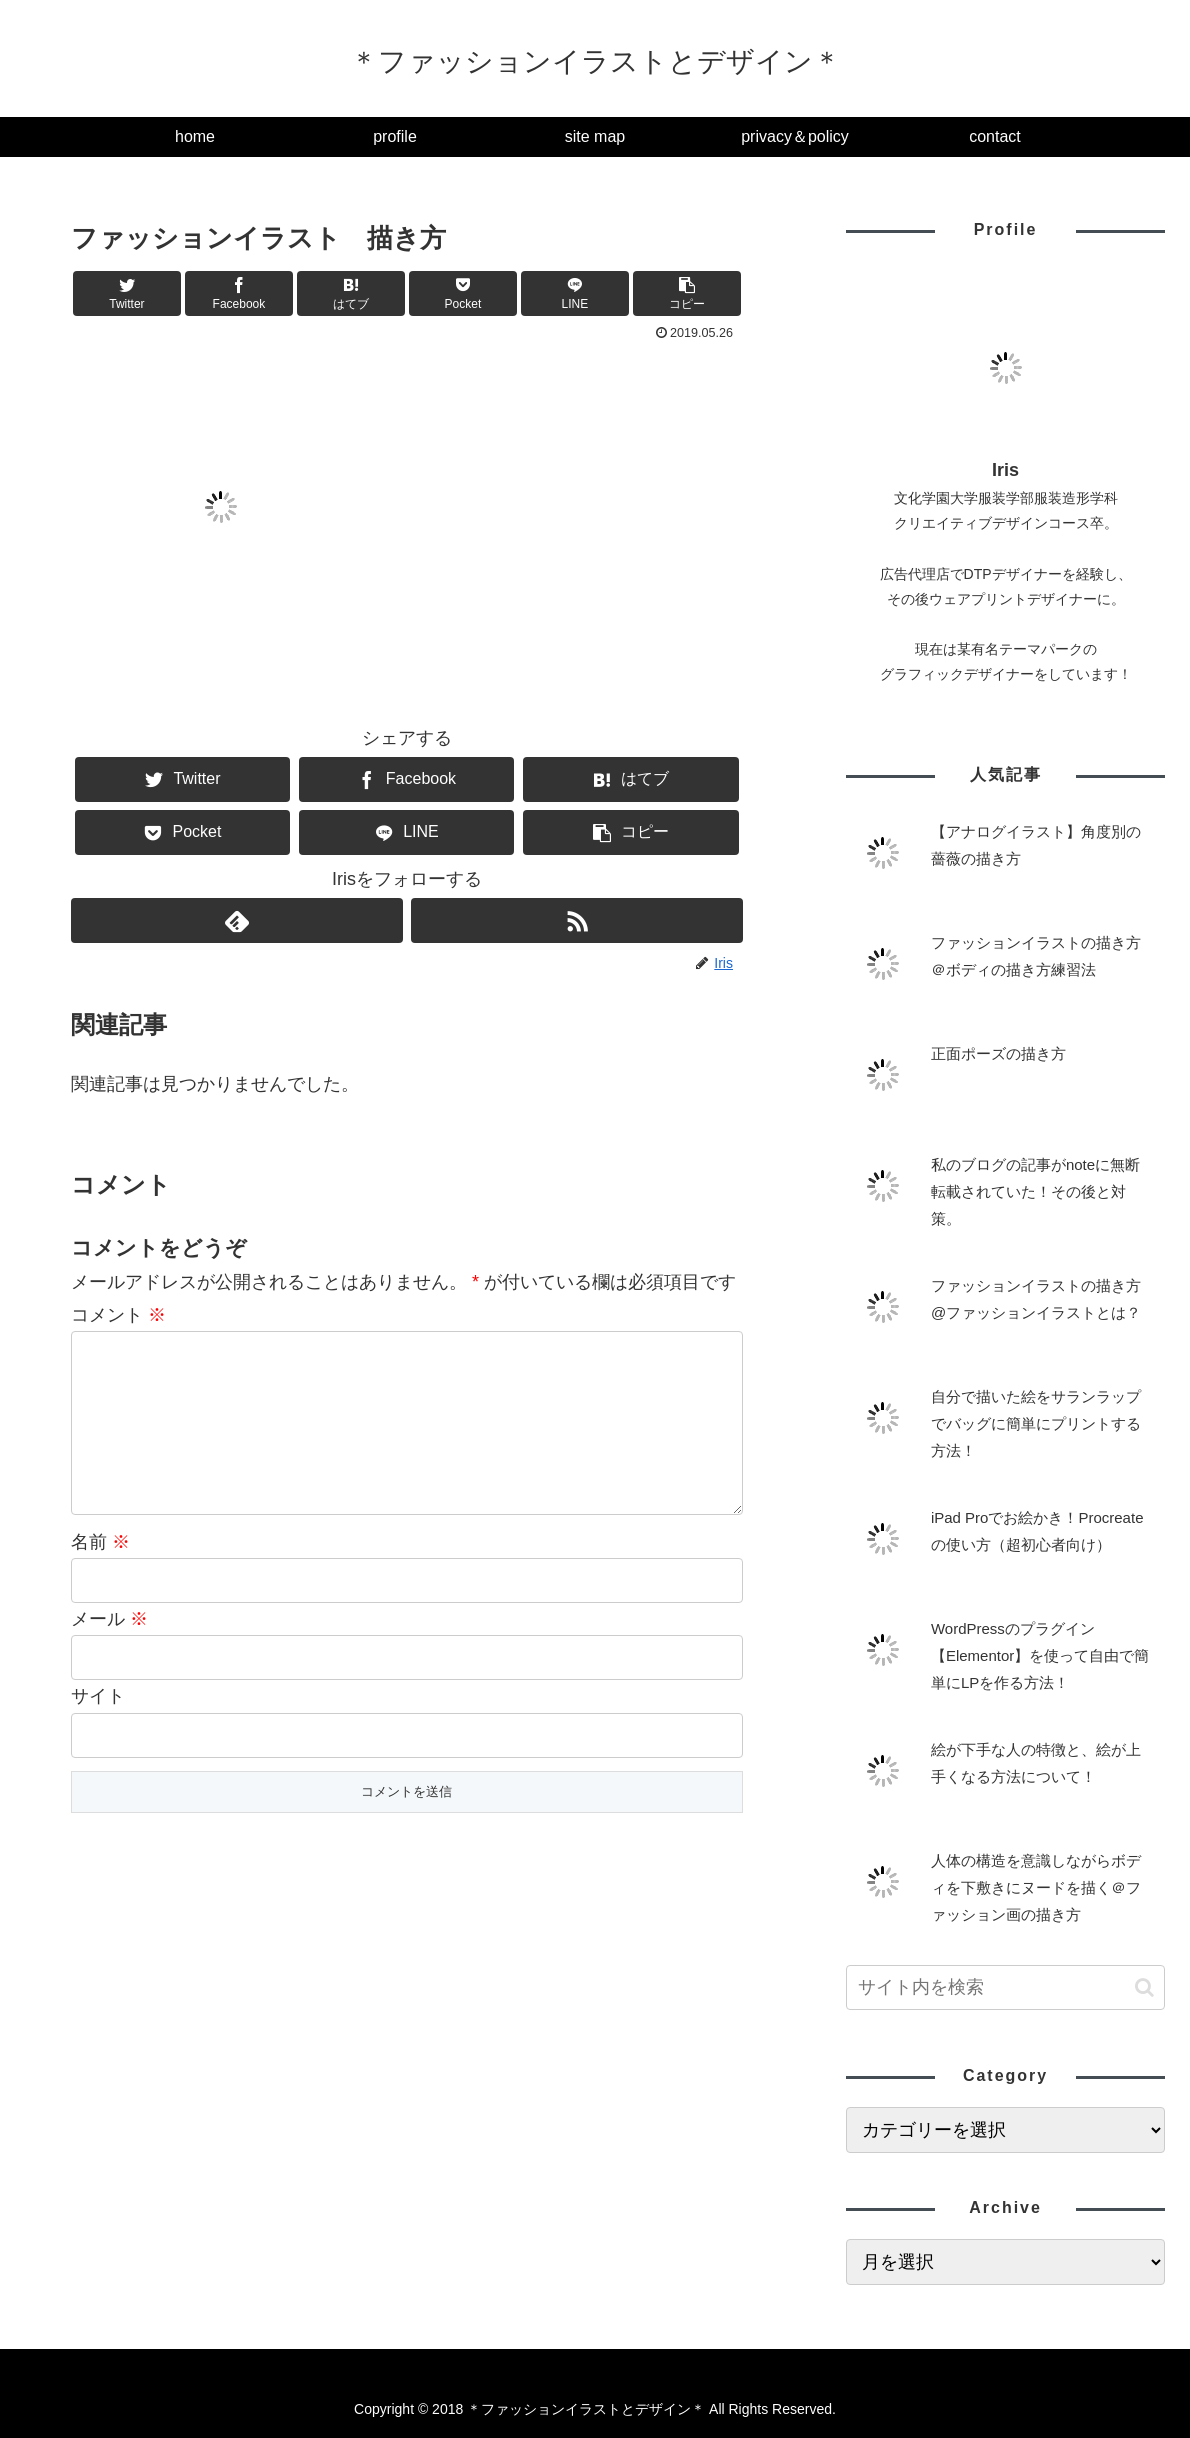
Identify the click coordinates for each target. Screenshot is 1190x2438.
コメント (118, 1315)
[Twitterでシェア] (127, 293)
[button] (687, 293)
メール (109, 1651)
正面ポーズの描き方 (998, 1053)
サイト (98, 1728)
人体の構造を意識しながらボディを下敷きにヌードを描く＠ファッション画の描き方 (1036, 1887)
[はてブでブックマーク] (351, 293)
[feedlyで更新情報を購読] (237, 920)
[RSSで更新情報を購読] (577, 920)
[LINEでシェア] (575, 293)
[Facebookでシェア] (239, 293)
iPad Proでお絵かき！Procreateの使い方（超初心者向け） (1037, 1531)
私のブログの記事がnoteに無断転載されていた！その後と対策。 (1035, 1191)
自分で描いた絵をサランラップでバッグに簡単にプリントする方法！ (1036, 1423)
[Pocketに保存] (463, 293)
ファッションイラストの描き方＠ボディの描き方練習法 (1036, 956)
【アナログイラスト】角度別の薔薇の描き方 (1036, 845)
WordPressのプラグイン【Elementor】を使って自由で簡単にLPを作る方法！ (1040, 1655)
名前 (100, 1574)
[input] (1005, 1987)
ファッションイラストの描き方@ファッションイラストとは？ (1036, 1299)
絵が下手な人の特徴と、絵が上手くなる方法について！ (1036, 1763)
